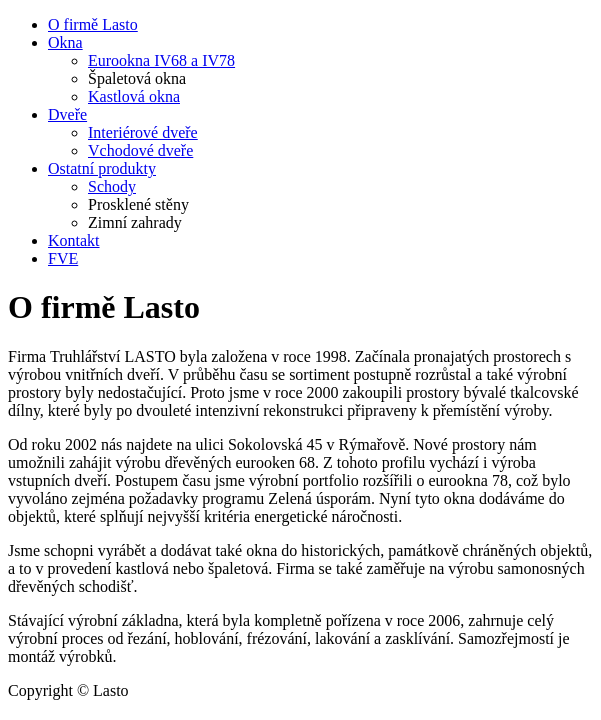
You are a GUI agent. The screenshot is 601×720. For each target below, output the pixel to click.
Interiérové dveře (143, 132)
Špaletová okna (137, 78)
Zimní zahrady (135, 222)
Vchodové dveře (140, 150)
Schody (112, 186)
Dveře (67, 114)
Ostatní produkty (102, 168)
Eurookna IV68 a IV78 (161, 60)
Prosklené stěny (138, 204)
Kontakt (74, 240)
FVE (63, 258)
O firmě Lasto (93, 24)
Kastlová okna (134, 96)
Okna (65, 42)
